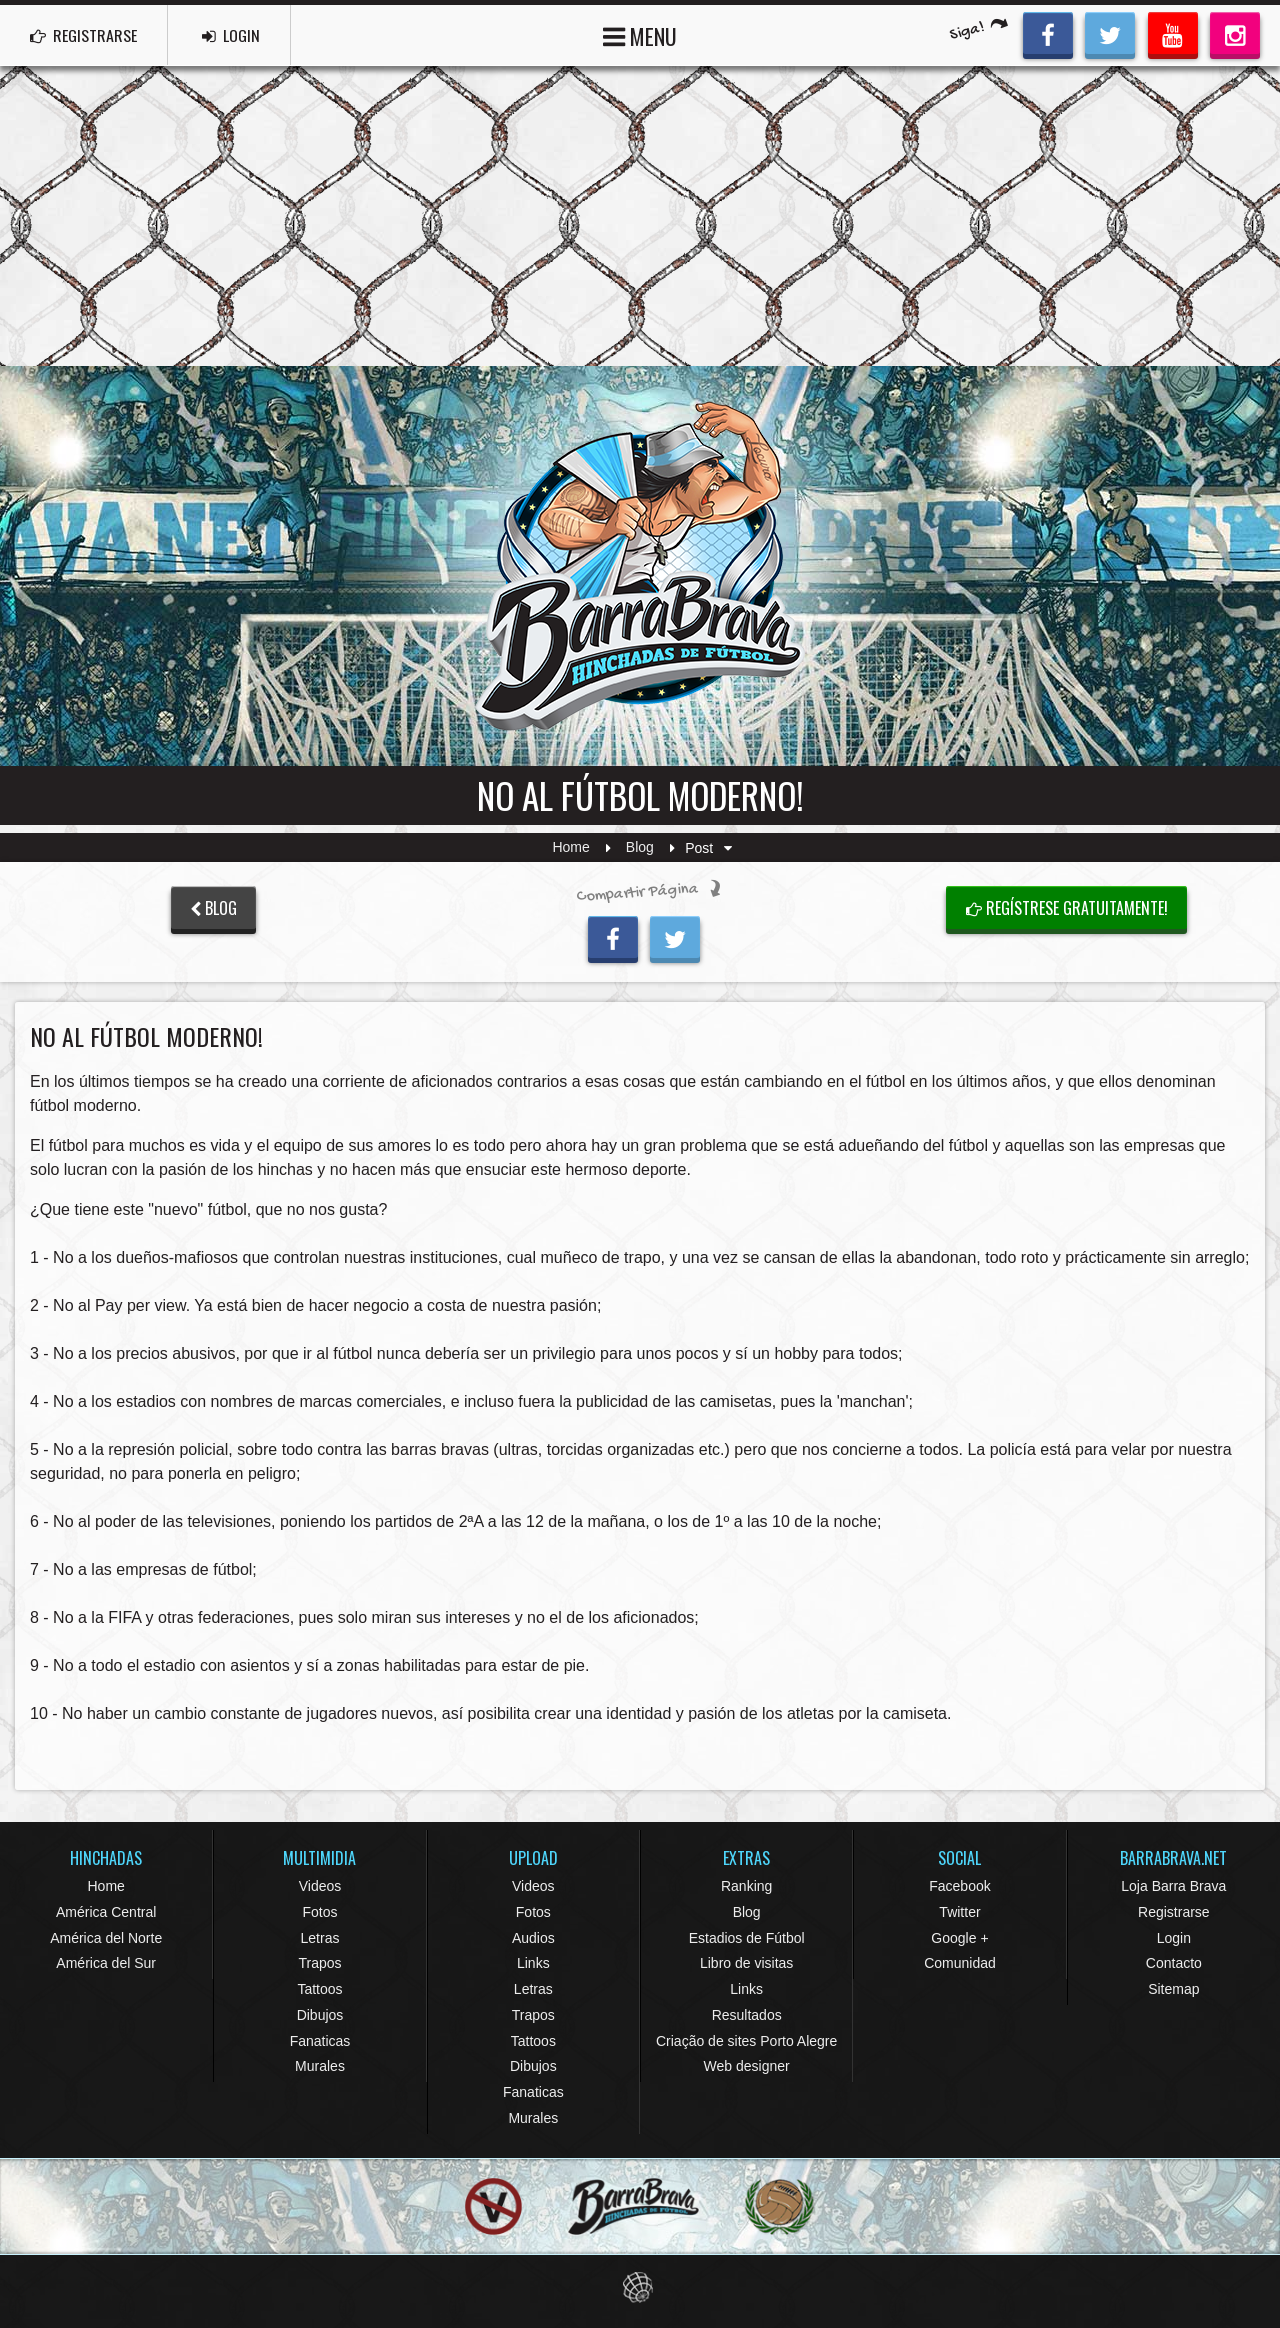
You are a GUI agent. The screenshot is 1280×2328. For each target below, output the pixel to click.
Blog (640, 848)
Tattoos (319, 1989)
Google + (959, 1938)
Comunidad (960, 1963)
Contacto (1174, 1963)
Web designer (747, 2066)
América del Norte (106, 1938)
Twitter (959, 1912)
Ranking (746, 1886)
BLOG (213, 908)
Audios (533, 1938)
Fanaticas (320, 2041)
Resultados (747, 2015)
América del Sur (106, 1963)
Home (570, 848)
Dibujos (320, 2015)
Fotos (319, 1912)
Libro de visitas (746, 1963)
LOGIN (231, 35)
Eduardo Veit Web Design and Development (640, 2287)
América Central (106, 1912)
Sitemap (1173, 1989)
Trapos (319, 1963)
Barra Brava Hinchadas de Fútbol (640, 566)
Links (533, 1963)
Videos (320, 1886)
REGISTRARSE (83, 35)
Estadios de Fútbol (747, 1938)
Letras (320, 1938)
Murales (320, 2066)
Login (1174, 1938)
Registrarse (1174, 1912)
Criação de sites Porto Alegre (746, 2041)
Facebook (959, 1886)
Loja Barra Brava (1173, 1886)
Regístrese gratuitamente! (1067, 908)
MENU (640, 34)
